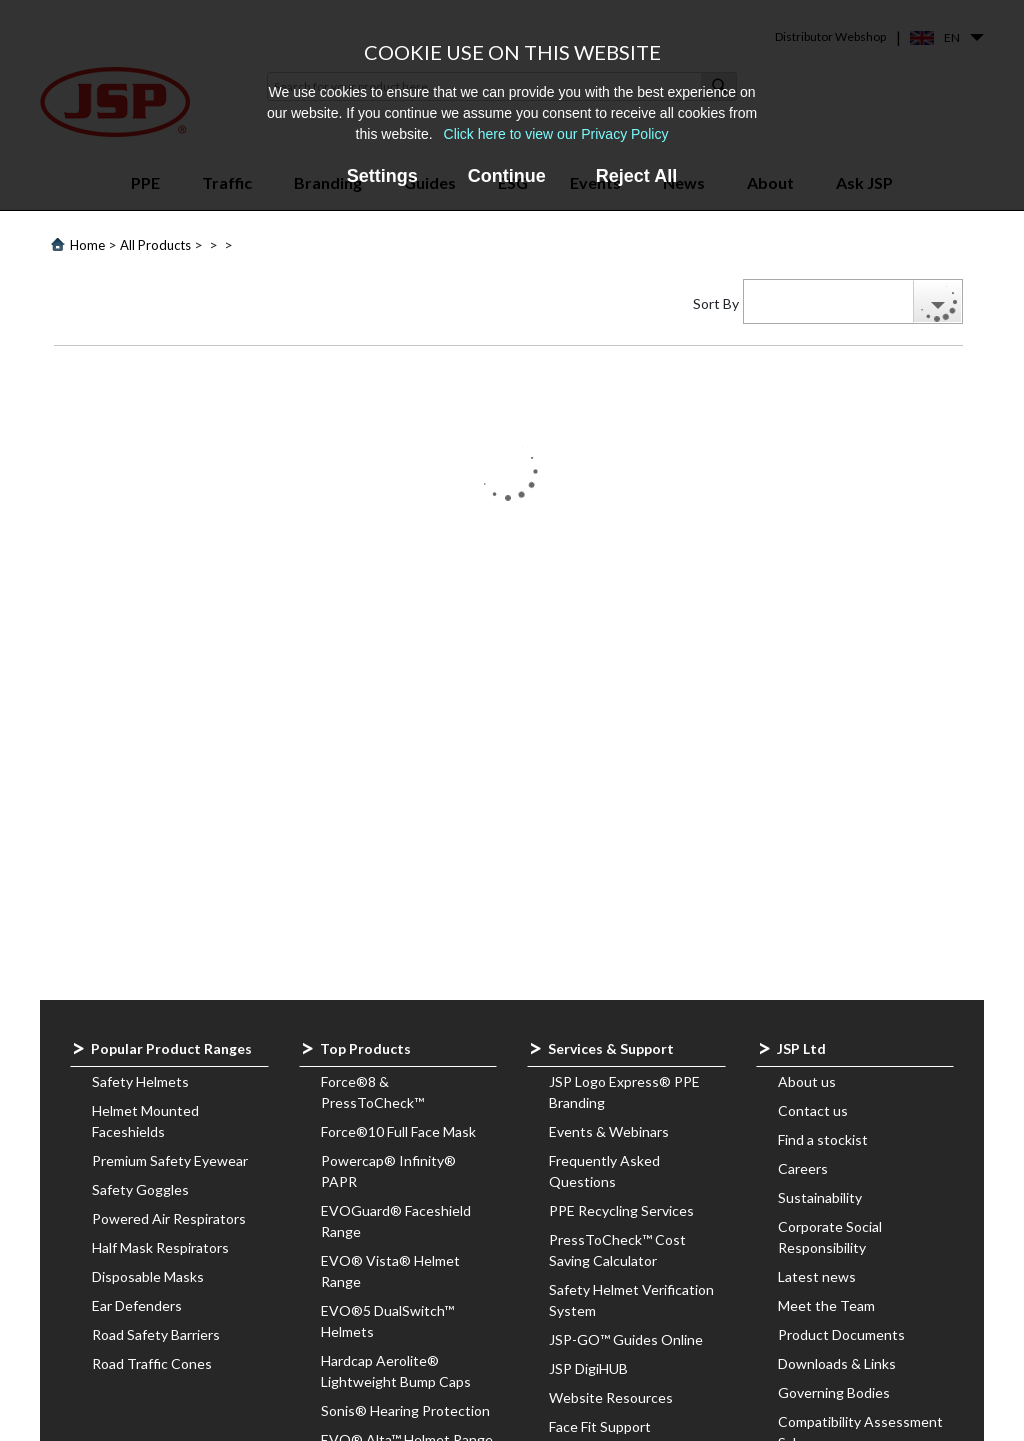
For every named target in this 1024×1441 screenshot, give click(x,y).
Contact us (813, 1110)
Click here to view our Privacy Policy (556, 134)
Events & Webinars (609, 1131)
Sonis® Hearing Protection (405, 1410)
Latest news (817, 1276)
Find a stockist (823, 1139)
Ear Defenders (137, 1305)
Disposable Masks (148, 1276)
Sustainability (820, 1197)
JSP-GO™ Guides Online (626, 1339)
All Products (155, 245)
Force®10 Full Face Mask (398, 1131)
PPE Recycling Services (621, 1210)
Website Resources (611, 1397)
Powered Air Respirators (169, 1218)
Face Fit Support (600, 1426)
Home (87, 245)
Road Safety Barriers (156, 1334)
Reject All (636, 176)
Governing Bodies (834, 1392)
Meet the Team (826, 1305)
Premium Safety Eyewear (170, 1160)
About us (807, 1081)
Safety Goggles (140, 1189)
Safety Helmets (140, 1081)
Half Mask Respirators (160, 1247)
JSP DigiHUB (588, 1368)
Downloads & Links (837, 1363)
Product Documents (841, 1334)
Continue (507, 176)
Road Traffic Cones (152, 1363)
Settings (382, 176)
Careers (803, 1168)
